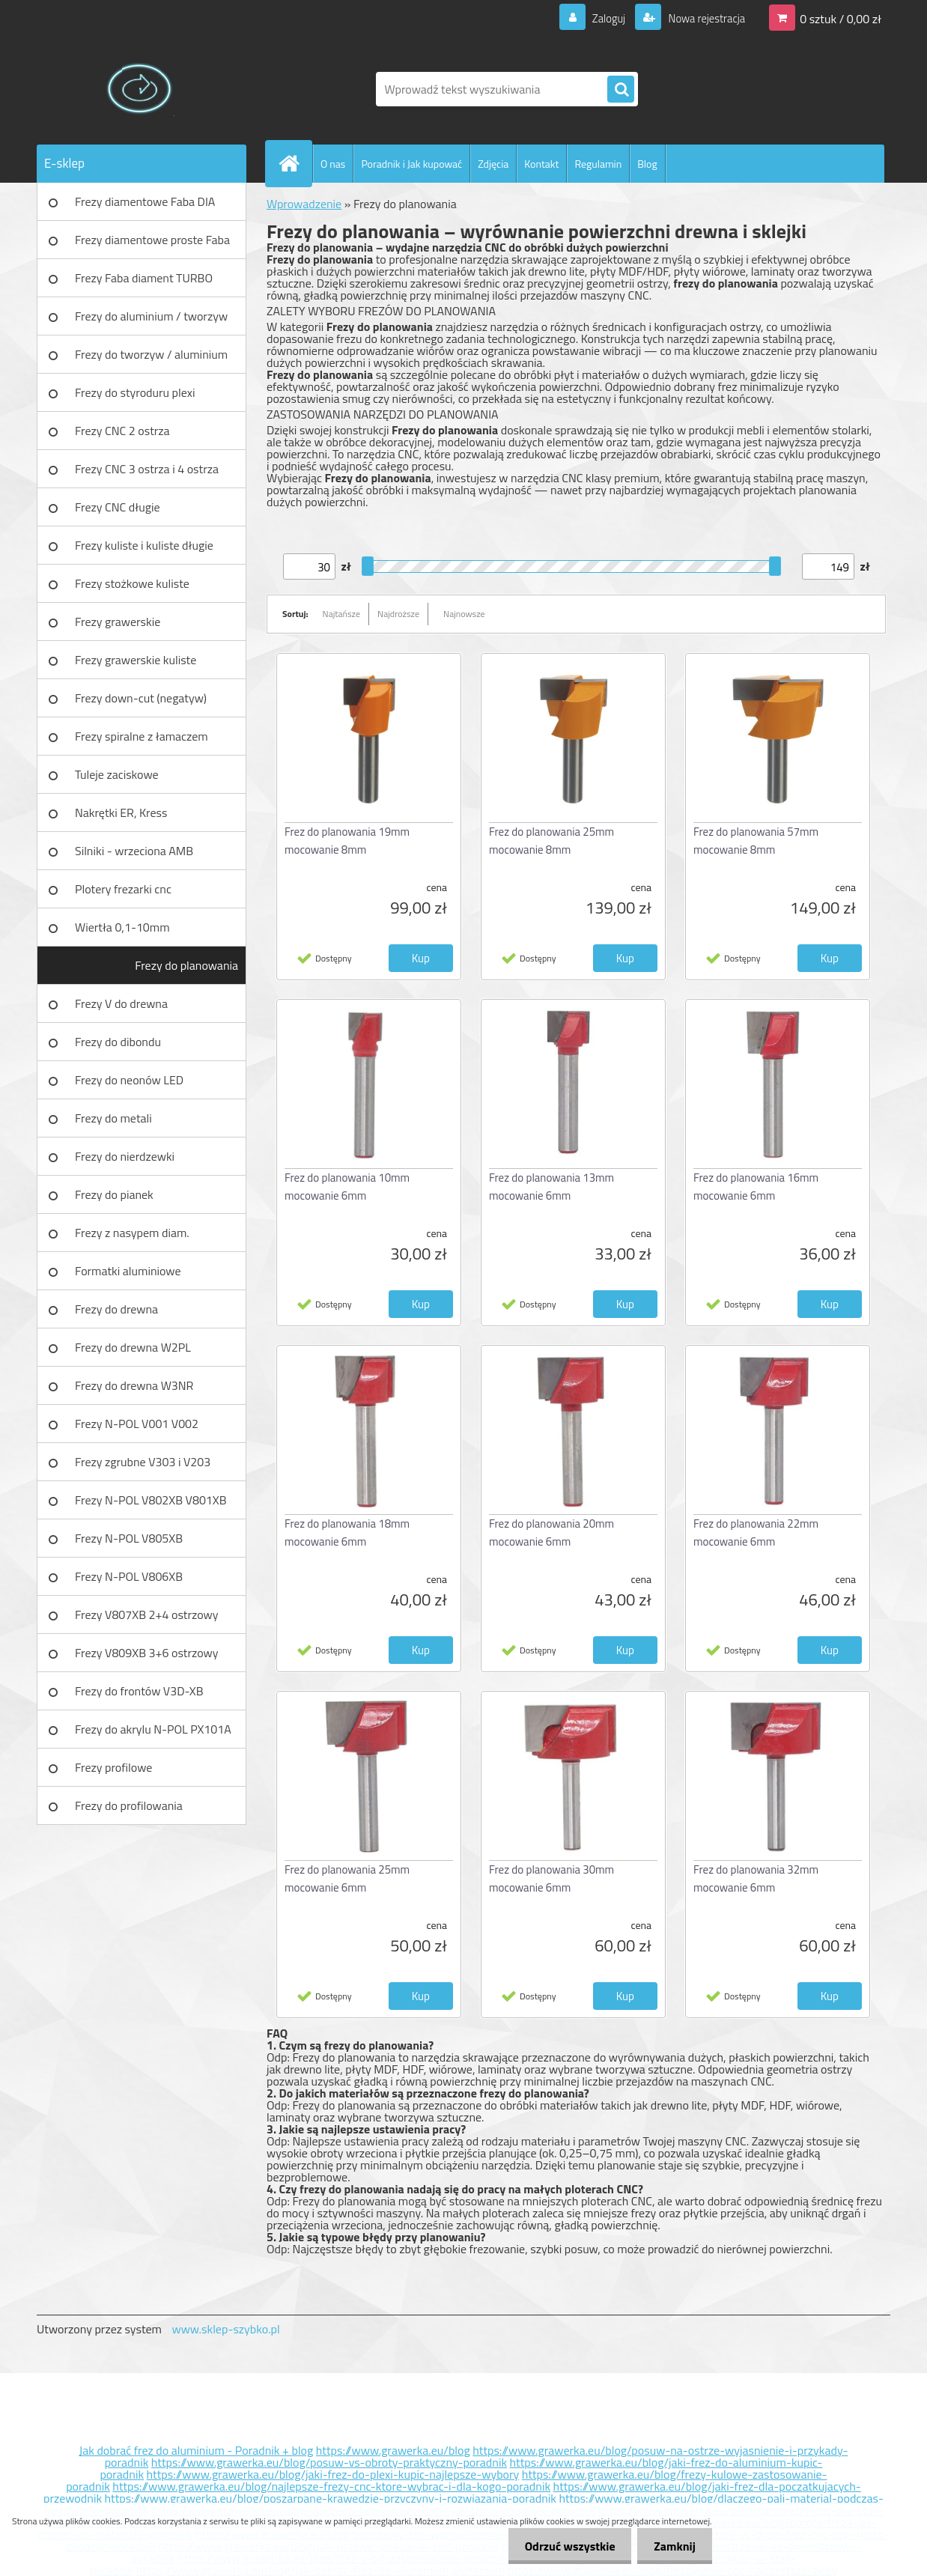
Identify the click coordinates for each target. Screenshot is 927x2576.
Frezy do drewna (116, 1309)
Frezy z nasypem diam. (132, 1233)
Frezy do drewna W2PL (133, 1347)
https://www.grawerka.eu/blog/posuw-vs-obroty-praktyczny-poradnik (329, 2462)
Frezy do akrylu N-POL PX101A (153, 1729)
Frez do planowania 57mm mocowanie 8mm (755, 840)
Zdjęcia (493, 163)
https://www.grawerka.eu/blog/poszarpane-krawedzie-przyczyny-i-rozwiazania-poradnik (330, 2498)
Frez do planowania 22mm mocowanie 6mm (755, 1532)
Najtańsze (341, 614)
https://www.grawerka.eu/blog (393, 2450)
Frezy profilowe (113, 1767)
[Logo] (140, 89)
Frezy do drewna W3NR (134, 1385)
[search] (620, 90)
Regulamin (597, 163)
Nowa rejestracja (702, 18)
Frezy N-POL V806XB (129, 1576)
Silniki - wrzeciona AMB (134, 851)
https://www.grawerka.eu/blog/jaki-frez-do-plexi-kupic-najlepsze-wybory (333, 2474)
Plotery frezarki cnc (123, 889)
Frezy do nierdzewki (124, 1156)
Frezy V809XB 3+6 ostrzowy (147, 1653)
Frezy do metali (113, 1118)
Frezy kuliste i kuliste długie (144, 545)
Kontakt (541, 163)
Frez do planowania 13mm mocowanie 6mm (551, 1186)
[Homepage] (295, 163)
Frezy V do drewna (121, 1003)
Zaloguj (599, 18)
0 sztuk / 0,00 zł (840, 18)
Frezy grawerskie (117, 622)
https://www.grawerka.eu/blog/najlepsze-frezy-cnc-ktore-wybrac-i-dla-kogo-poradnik (331, 2486)
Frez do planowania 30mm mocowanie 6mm (551, 1878)
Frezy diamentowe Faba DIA (145, 201)
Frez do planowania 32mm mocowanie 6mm (755, 1878)
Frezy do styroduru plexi (135, 392)
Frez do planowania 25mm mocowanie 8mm (551, 840)
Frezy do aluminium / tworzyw (151, 316)
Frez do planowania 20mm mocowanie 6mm (551, 1532)
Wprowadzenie (304, 204)
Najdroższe (398, 614)
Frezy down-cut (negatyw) (141, 698)
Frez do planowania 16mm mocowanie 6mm (755, 1186)
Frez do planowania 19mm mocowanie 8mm (347, 840)
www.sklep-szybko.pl (225, 2329)
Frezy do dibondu (118, 1042)
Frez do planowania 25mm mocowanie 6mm (347, 1878)
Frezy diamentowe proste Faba (152, 240)
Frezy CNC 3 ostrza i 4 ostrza (147, 469)
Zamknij (672, 2546)
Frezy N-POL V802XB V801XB (151, 1500)
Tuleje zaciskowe (117, 774)
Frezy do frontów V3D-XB (139, 1691)
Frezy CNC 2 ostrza (122, 431)
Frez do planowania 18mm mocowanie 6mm (347, 1532)
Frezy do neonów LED (129, 1080)
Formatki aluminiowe (128, 1271)
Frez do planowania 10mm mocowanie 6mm (347, 1186)
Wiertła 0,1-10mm (122, 927)
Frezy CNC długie (117, 507)
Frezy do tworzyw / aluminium (151, 354)
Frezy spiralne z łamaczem (141, 736)
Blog (647, 163)
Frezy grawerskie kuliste (135, 660)
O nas (332, 163)
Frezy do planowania (186, 965)
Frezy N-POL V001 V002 (136, 1424)
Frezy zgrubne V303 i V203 (142, 1462)
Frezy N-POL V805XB (129, 1538)
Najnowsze (464, 614)
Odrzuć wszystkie (562, 2546)
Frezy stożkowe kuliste (132, 583)
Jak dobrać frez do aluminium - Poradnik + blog (196, 2450)
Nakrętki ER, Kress (121, 812)
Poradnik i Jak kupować (411, 163)
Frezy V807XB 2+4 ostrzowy (147, 1614)
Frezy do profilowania (129, 1805)
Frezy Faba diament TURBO (144, 278)
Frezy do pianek (114, 1194)
